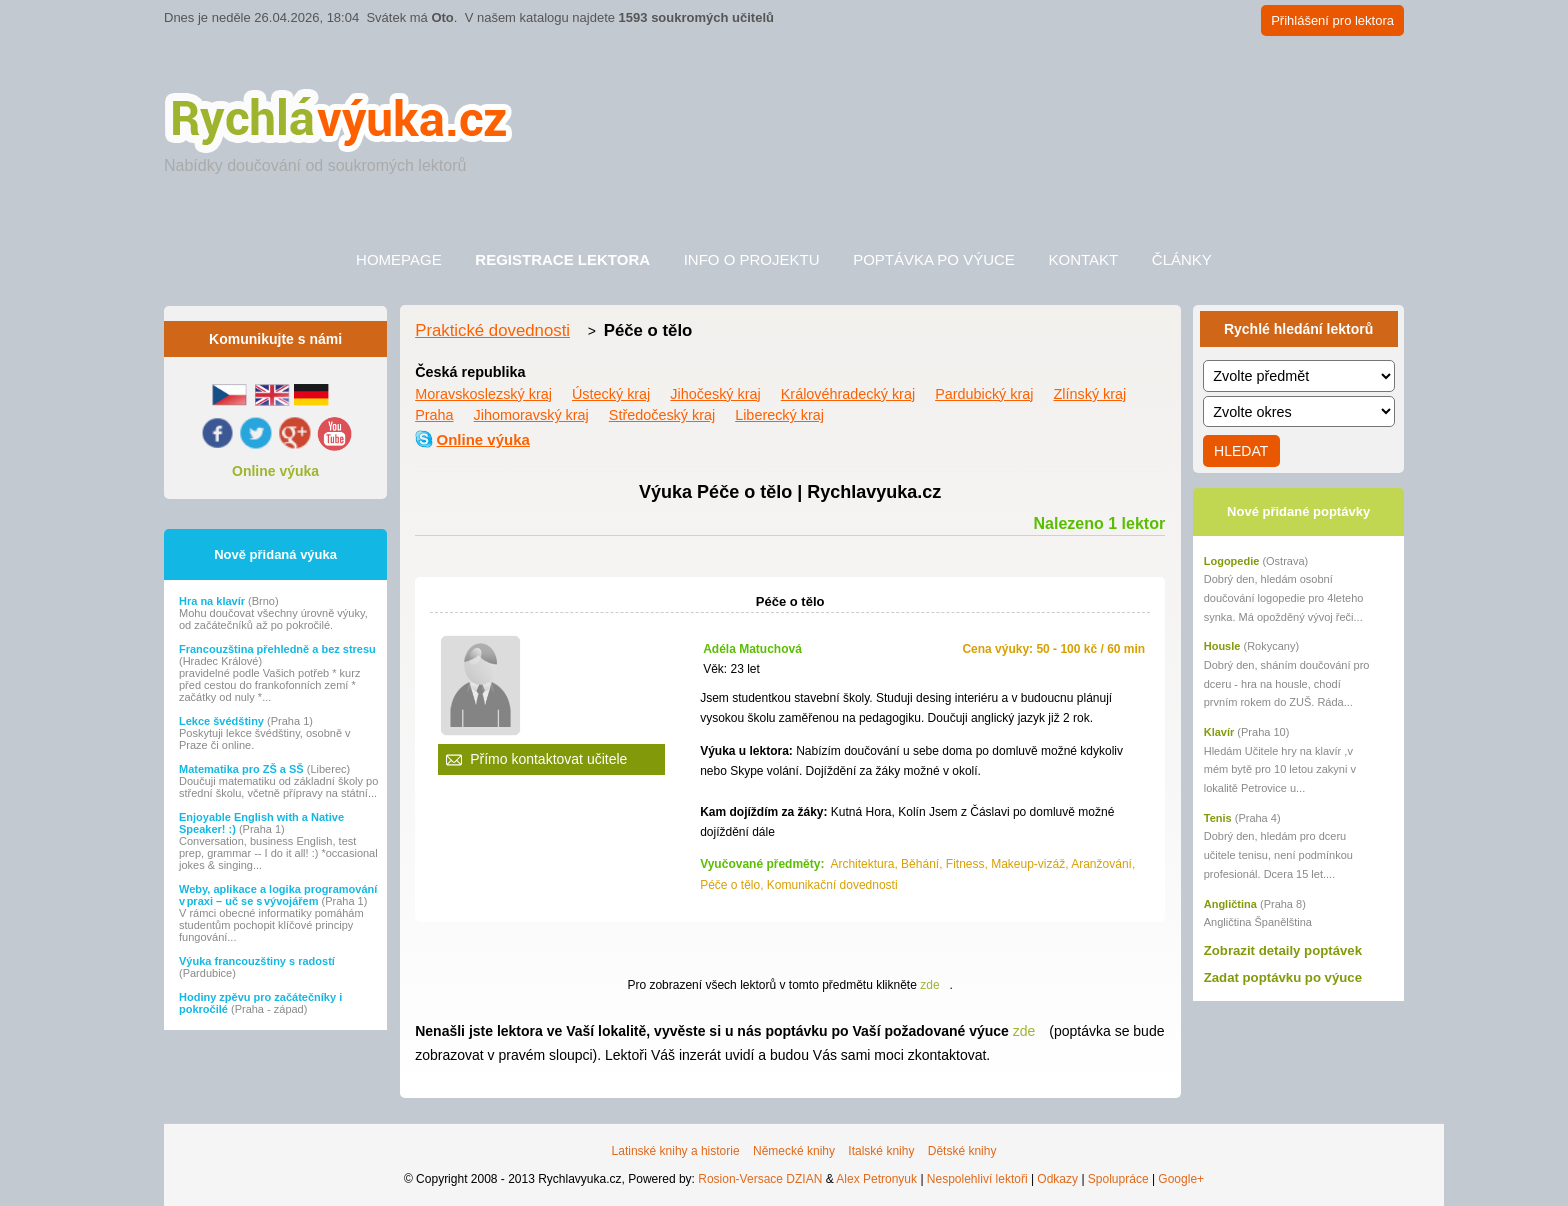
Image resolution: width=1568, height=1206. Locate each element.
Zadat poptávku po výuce (1283, 977)
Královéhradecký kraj (848, 394)
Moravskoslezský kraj (483, 394)
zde (929, 985)
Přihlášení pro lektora (1332, 20)
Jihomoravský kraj (531, 415)
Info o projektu (752, 259)
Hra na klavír (213, 601)
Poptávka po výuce (934, 259)
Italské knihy (881, 1151)
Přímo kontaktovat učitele (548, 759)
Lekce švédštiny (223, 721)
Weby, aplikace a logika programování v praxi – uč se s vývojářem (278, 895)
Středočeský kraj (662, 415)
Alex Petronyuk (876, 1179)
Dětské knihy (962, 1151)
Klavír (1219, 732)
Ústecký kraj (611, 394)
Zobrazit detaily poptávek (1283, 950)
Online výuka (275, 471)
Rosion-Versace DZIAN (760, 1179)
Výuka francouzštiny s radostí (257, 961)
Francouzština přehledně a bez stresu (277, 649)
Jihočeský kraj (715, 394)
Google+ (1181, 1179)
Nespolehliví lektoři (977, 1179)
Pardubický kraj (984, 394)
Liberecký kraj (779, 415)
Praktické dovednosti (492, 330)
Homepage (399, 259)
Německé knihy (794, 1151)
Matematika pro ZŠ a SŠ (243, 769)
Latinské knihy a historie (676, 1151)
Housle (1222, 646)
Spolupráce (1118, 1179)
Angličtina (1230, 904)
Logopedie (1232, 561)
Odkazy (1057, 1179)
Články (1182, 259)
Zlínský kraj (1090, 394)
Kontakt (1083, 259)
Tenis (1218, 818)
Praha (434, 415)
